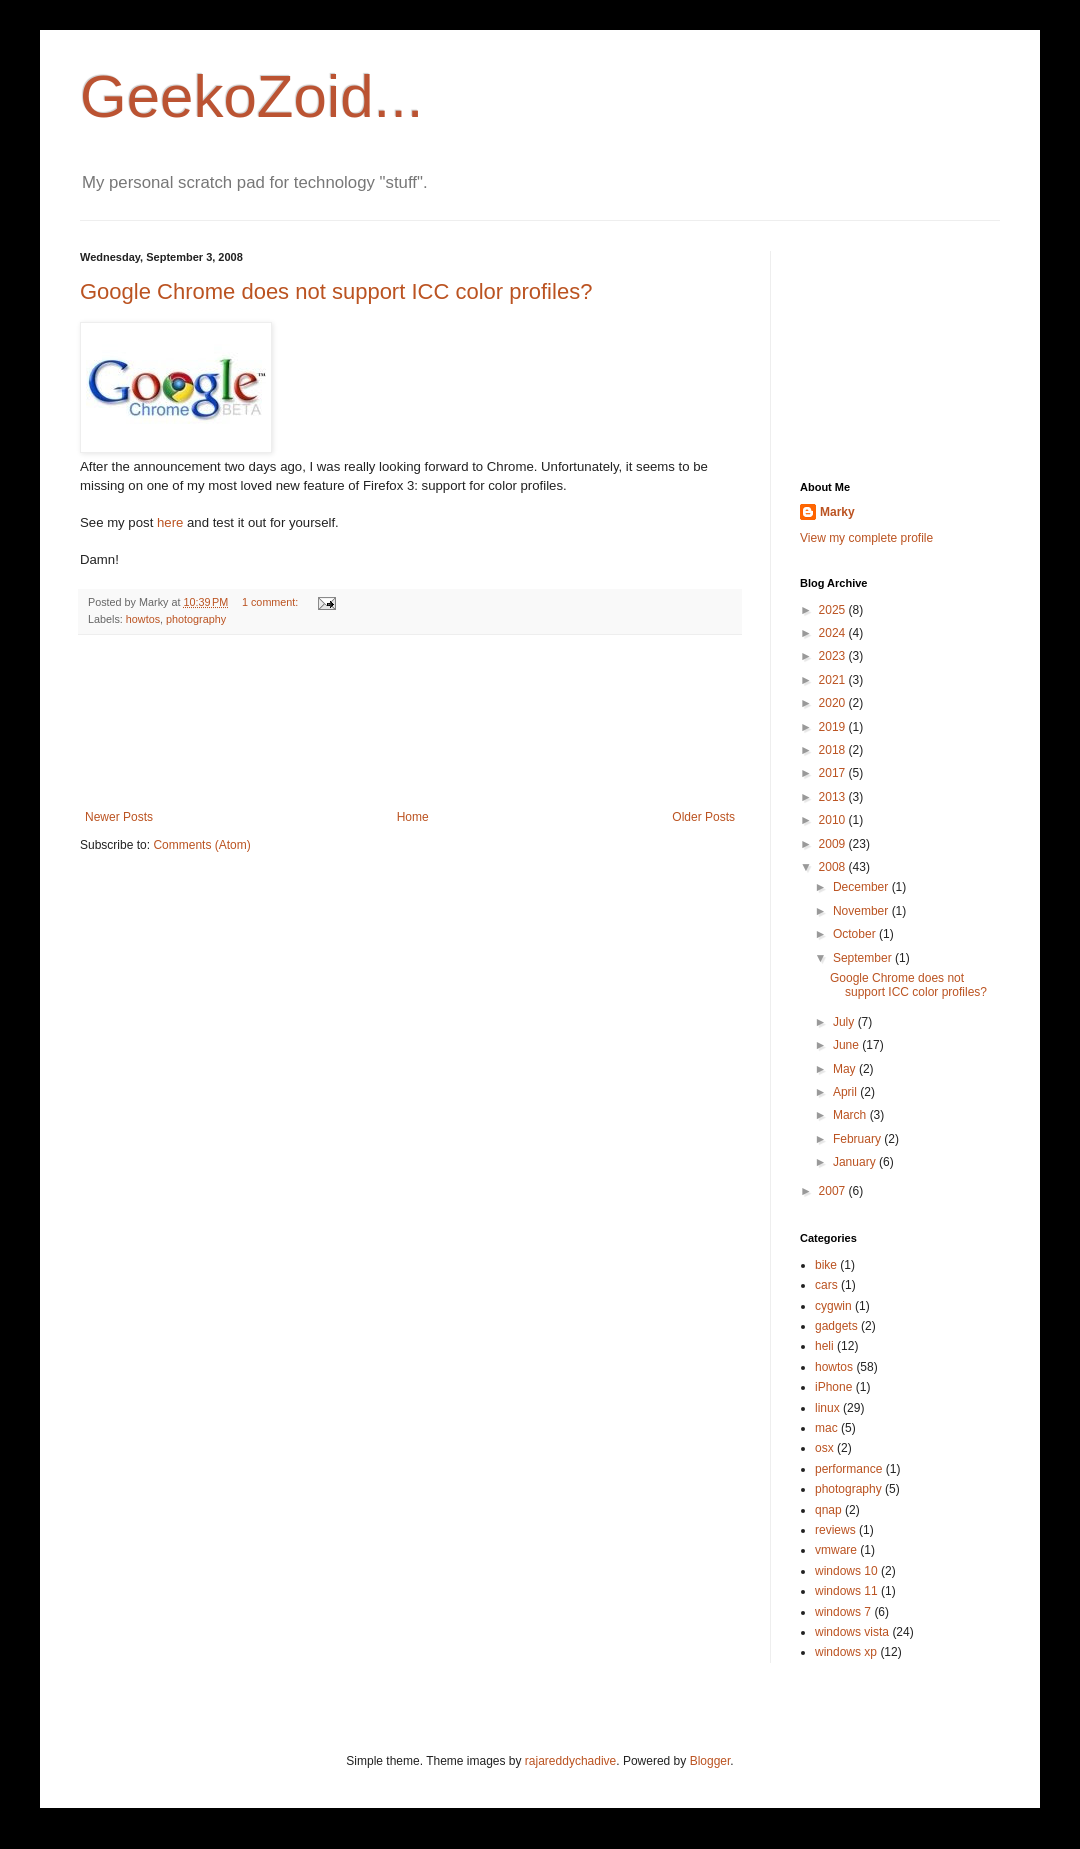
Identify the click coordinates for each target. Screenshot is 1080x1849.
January (856, 1162)
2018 (834, 750)
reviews (835, 1530)
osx (824, 1448)
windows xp (846, 1652)
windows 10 (846, 1571)
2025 (834, 610)
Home (413, 817)
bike (826, 1265)
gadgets (836, 1326)
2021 (834, 680)
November (862, 911)
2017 (834, 773)
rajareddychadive (570, 1761)
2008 (834, 867)
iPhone (833, 1387)
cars (826, 1285)
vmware (836, 1550)
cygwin (833, 1306)
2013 (834, 797)
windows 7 (843, 1612)
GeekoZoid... (252, 96)
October (856, 934)
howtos (143, 619)
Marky (837, 512)
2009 (834, 844)
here (170, 522)
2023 (834, 656)
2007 (834, 1191)
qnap (828, 1510)
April (846, 1092)
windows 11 (846, 1591)
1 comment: (271, 602)
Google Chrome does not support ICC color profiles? (336, 291)
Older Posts (703, 817)
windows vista (852, 1632)
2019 (834, 727)
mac (826, 1428)
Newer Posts (119, 817)
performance (848, 1469)
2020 (834, 703)
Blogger (710, 1761)
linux (827, 1408)
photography (196, 619)
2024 (834, 633)
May (846, 1069)
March (851, 1115)
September (864, 958)
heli (824, 1346)
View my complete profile (866, 538)
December (862, 887)
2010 (834, 820)
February (858, 1139)
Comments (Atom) (201, 845)
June (847, 1045)
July (845, 1022)
